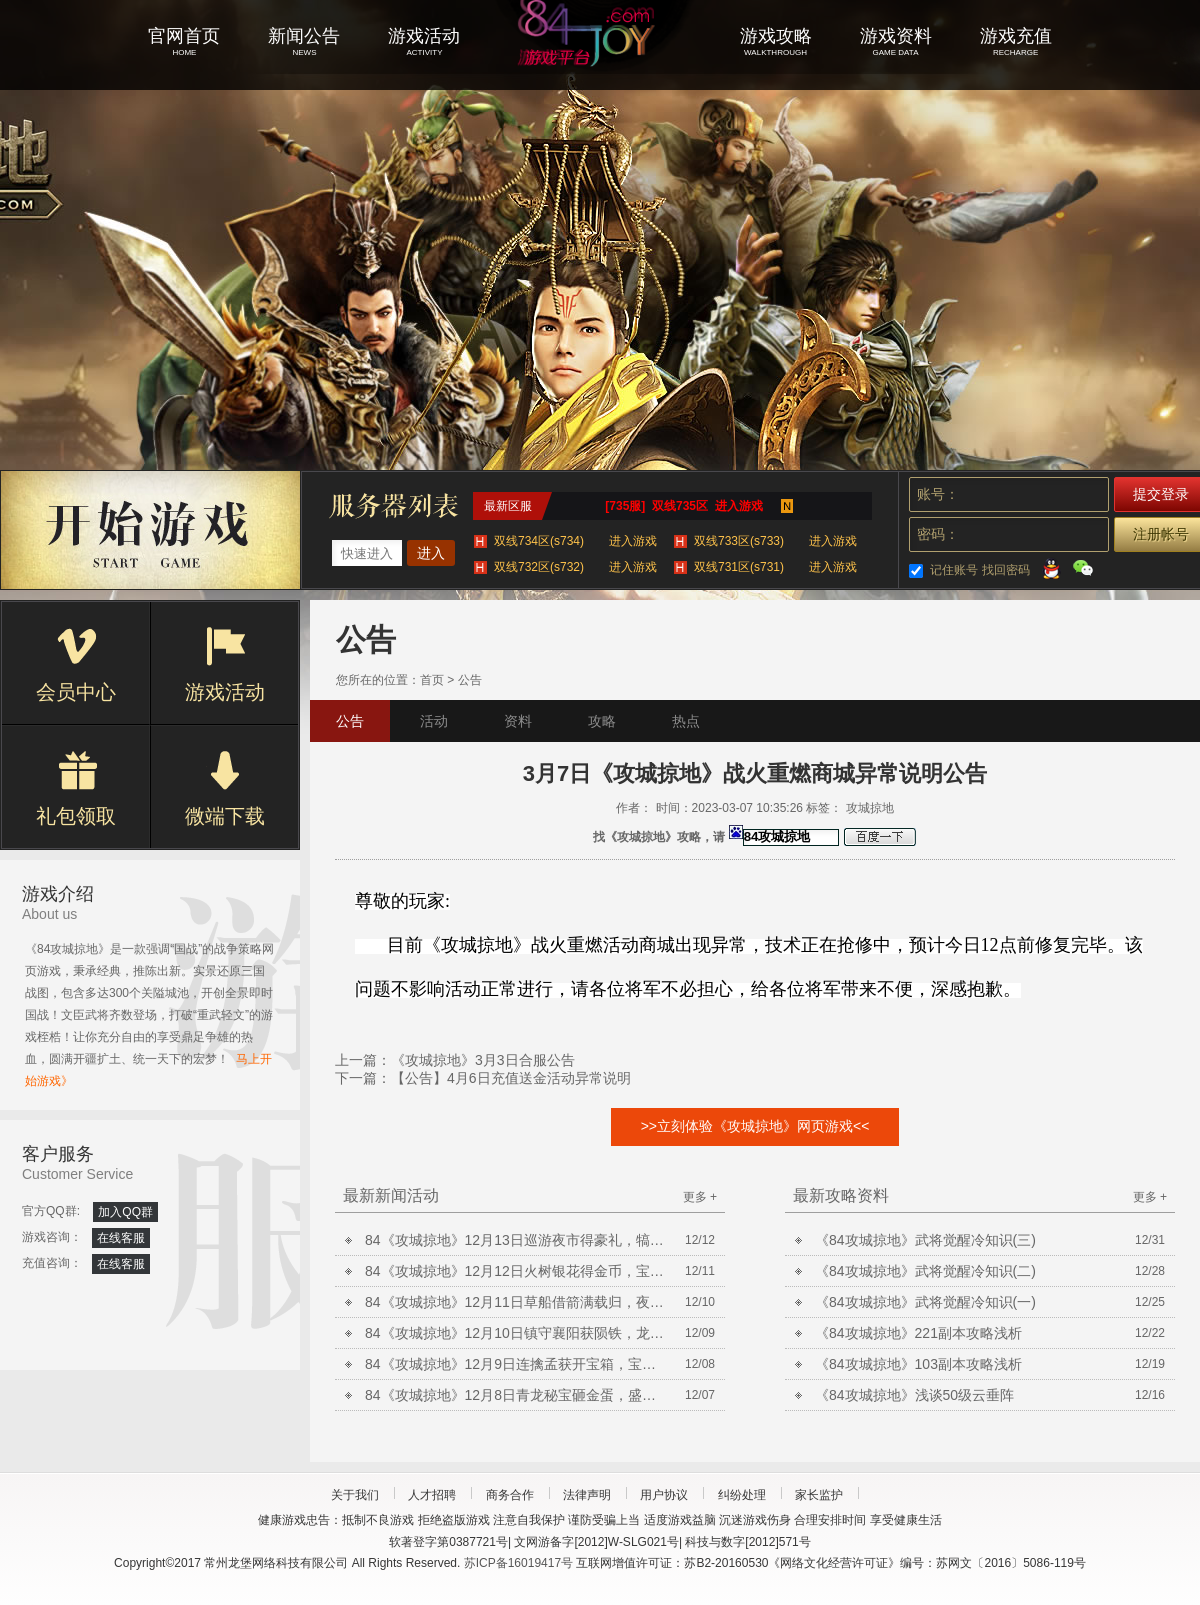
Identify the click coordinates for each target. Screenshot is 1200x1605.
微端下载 (225, 789)
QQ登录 (1051, 568)
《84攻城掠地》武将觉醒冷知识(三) (925, 1240)
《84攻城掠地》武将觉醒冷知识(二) (925, 1271)
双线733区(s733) (775, 541)
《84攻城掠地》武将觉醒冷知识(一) (925, 1302)
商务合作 (510, 1495)
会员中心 (76, 665)
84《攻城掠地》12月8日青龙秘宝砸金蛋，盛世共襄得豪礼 (515, 1395)
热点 (686, 721)
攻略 (602, 721)
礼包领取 (76, 789)
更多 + (700, 1197)
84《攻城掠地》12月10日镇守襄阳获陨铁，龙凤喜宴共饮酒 (515, 1333)
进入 (431, 553)
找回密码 (1006, 570)
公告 (470, 680)
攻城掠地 (600, 60)
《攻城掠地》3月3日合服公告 (483, 1060)
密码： (938, 534)
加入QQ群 (125, 1212)
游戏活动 (225, 665)
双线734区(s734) (575, 541)
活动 (434, 721)
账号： (938, 494)
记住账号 (954, 570)
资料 (518, 721)
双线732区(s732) (575, 567)
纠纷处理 (742, 1495)
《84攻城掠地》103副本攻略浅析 (918, 1364)
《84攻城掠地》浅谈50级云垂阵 (914, 1395)
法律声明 (587, 1495)
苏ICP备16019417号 (518, 1563)
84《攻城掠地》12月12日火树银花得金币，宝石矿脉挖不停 (515, 1271)
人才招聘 (432, 1495)
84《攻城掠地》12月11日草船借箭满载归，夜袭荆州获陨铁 (515, 1302)
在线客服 (121, 1238)
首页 (432, 680)
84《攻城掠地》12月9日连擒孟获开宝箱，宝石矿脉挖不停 (515, 1364)
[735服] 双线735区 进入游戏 (683, 506)
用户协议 (664, 1495)
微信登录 (1083, 568)
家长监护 (819, 1495)
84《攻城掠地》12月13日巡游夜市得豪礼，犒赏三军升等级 (515, 1240)
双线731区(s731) (775, 567)
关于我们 (355, 1495)
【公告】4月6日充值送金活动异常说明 (511, 1078)
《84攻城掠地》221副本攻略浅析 (918, 1333)
